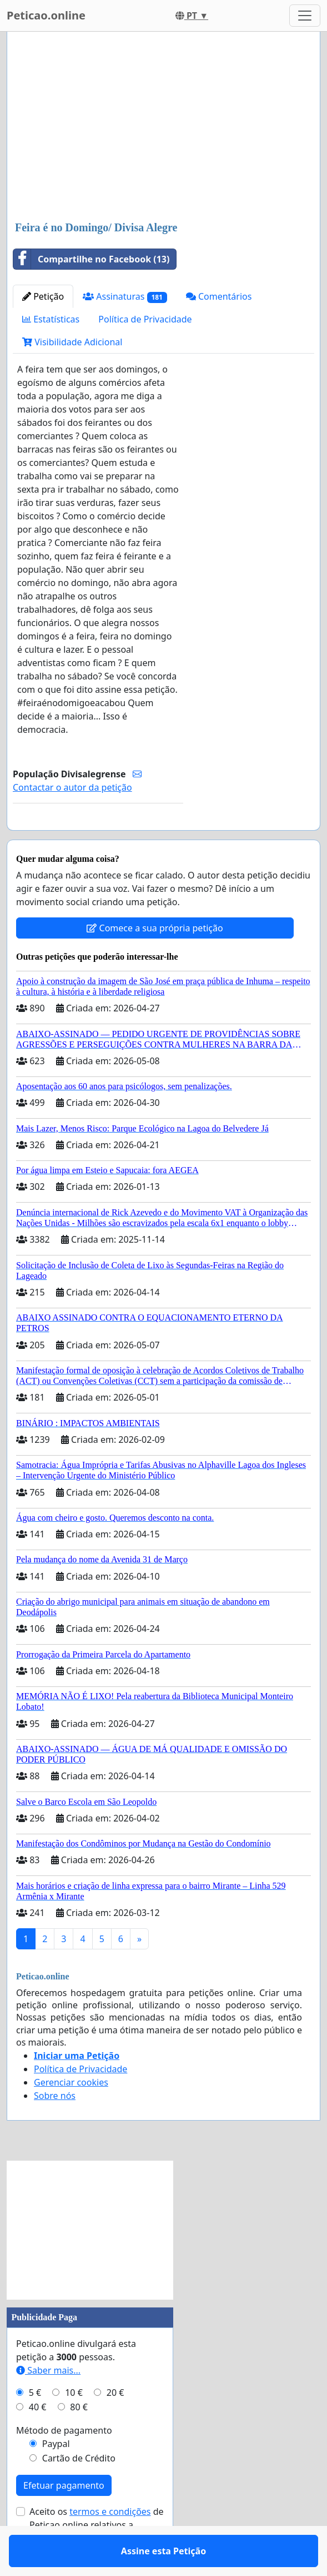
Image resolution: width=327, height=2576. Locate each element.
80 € (79, 2439)
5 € (35, 2425)
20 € (115, 2425)
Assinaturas (125, 296)
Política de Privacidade (145, 319)
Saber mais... (48, 2402)
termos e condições (109, 2544)
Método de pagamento (64, 2462)
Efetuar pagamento (63, 2518)
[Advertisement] (163, 127)
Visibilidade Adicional (72, 342)
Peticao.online (46, 15)
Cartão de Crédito (78, 2490)
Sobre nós (55, 2128)
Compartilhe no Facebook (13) (91, 259)
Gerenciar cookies (71, 2114)
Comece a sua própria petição (155, 960)
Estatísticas (50, 319)
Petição (43, 296)
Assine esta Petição (98, 837)
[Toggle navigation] (304, 15)
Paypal (56, 2476)
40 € (38, 2439)
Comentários (219, 296)
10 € (74, 2425)
